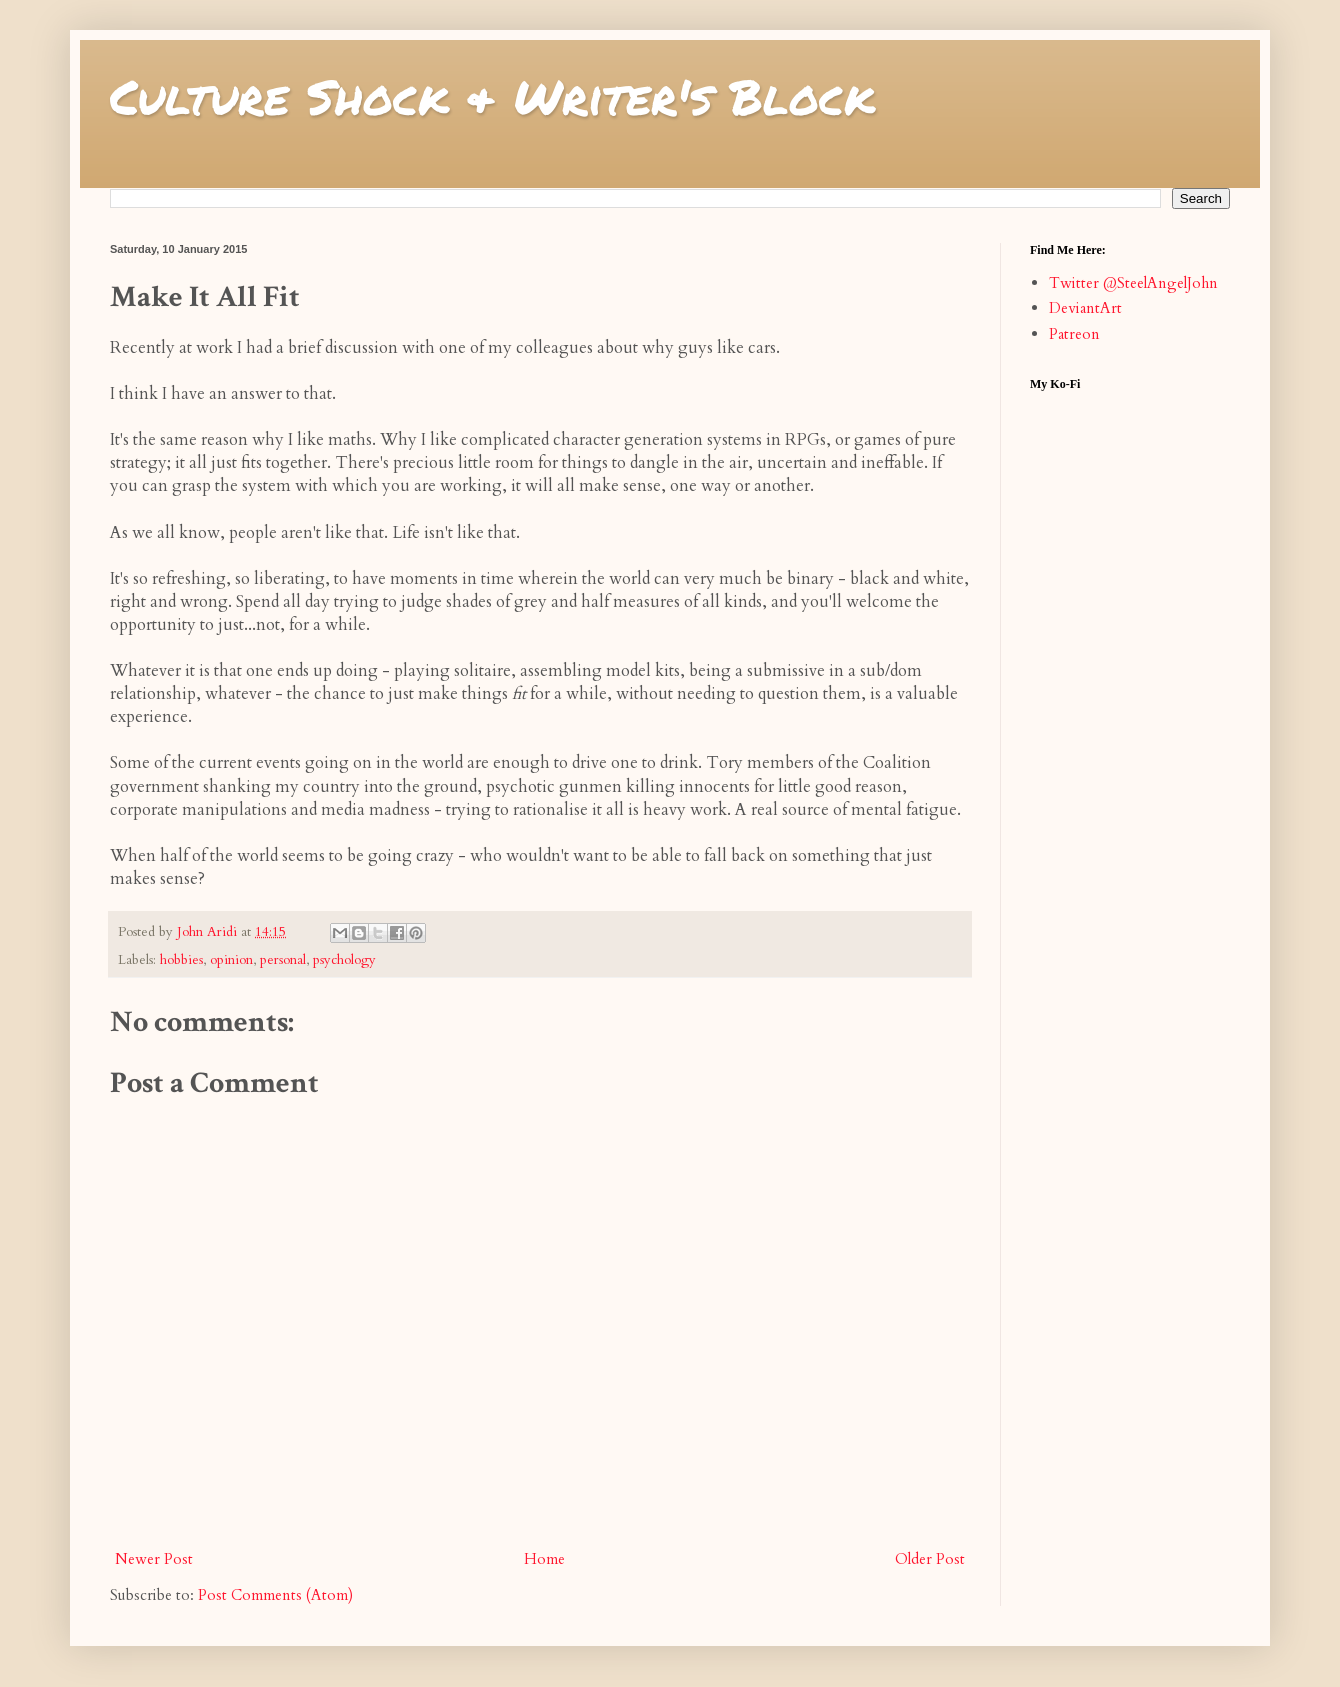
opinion (231, 960)
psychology (344, 960)
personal (283, 960)
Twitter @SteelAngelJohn (1133, 283)
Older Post (930, 1559)
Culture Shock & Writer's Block (492, 96)
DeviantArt (1085, 308)
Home (544, 1559)
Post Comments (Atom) (275, 1595)
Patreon (1074, 334)
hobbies (181, 960)
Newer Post (154, 1559)
